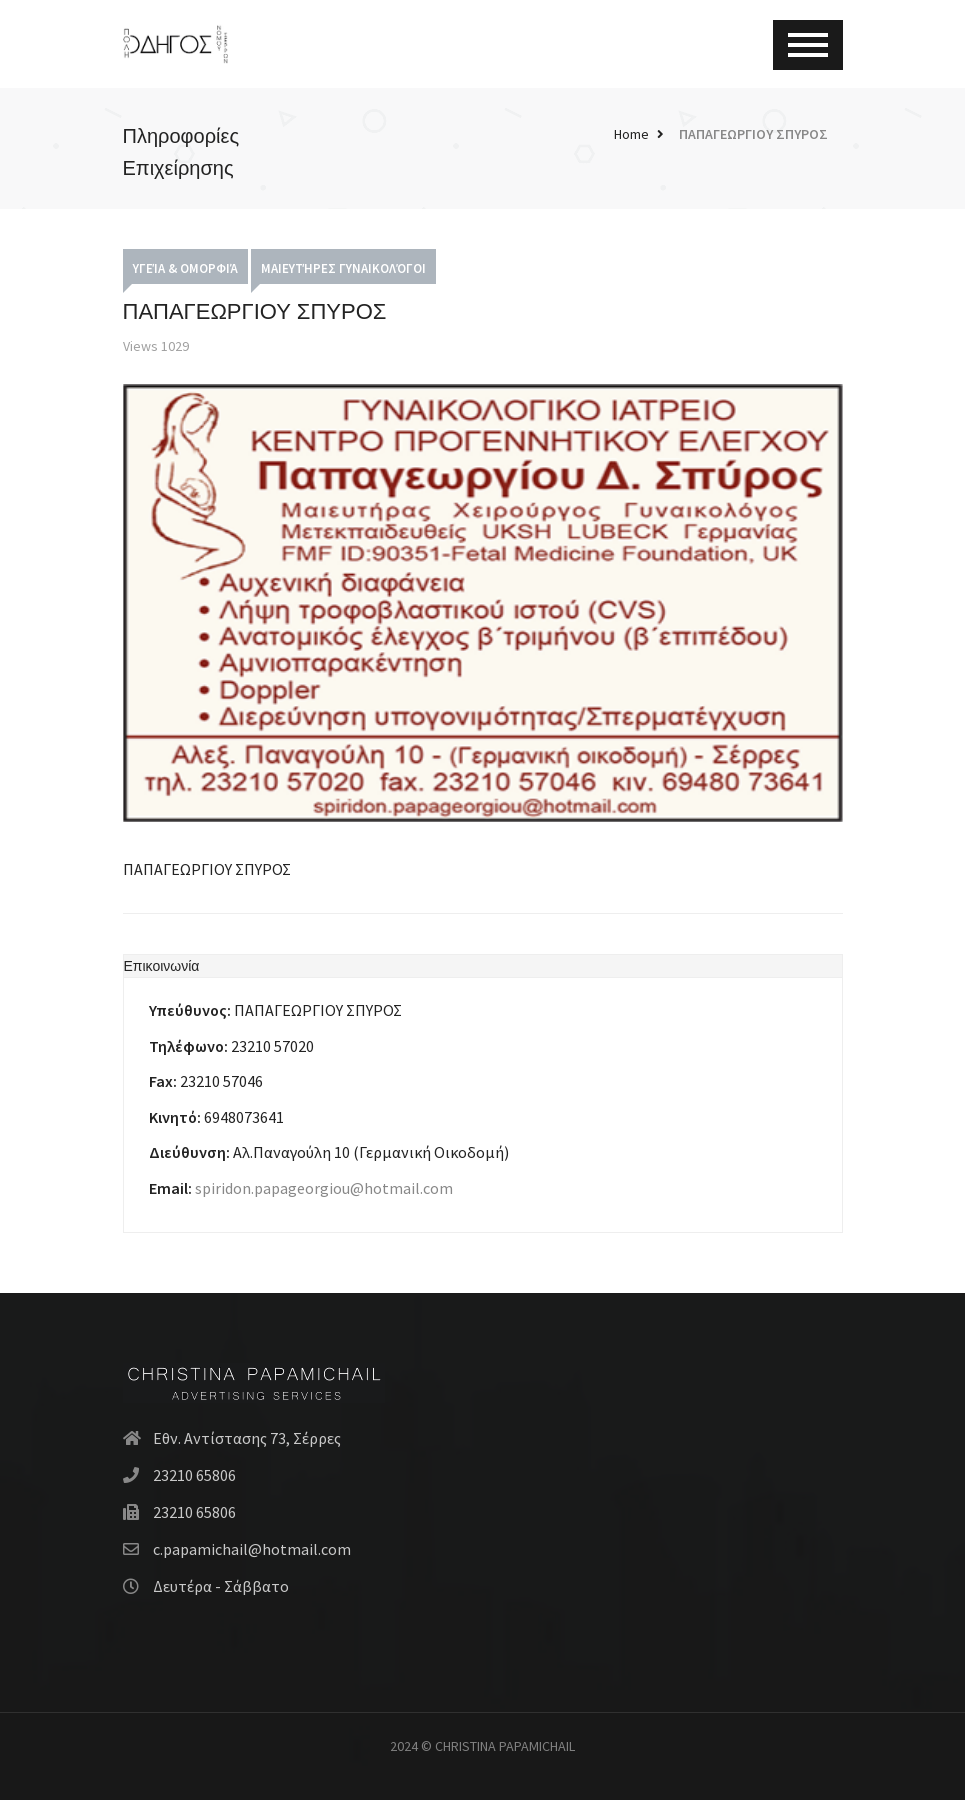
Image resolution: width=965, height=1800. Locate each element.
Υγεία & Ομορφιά (185, 268)
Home (631, 134)
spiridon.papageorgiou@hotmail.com (324, 1188)
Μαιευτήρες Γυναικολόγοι (343, 268)
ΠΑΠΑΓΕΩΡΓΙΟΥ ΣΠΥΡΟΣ (753, 134)
